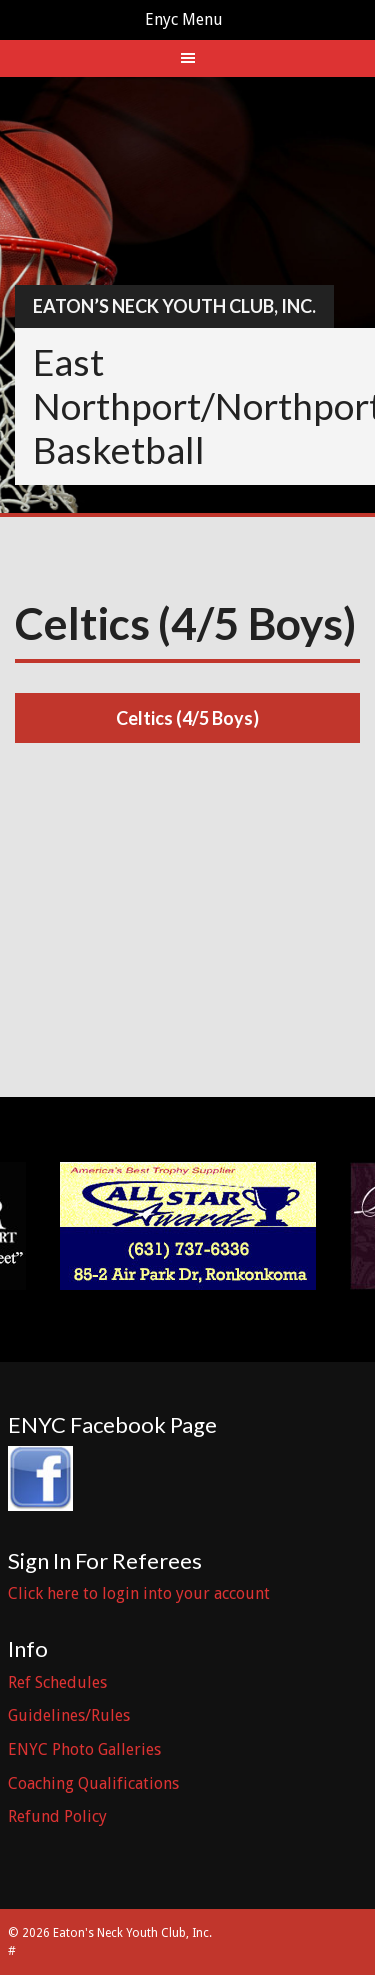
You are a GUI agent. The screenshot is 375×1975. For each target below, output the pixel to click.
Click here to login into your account (139, 1593)
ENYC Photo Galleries (84, 1749)
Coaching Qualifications (93, 1783)
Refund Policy (57, 1816)
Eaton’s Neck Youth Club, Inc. (174, 306)
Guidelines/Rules (69, 1715)
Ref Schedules (57, 1682)
